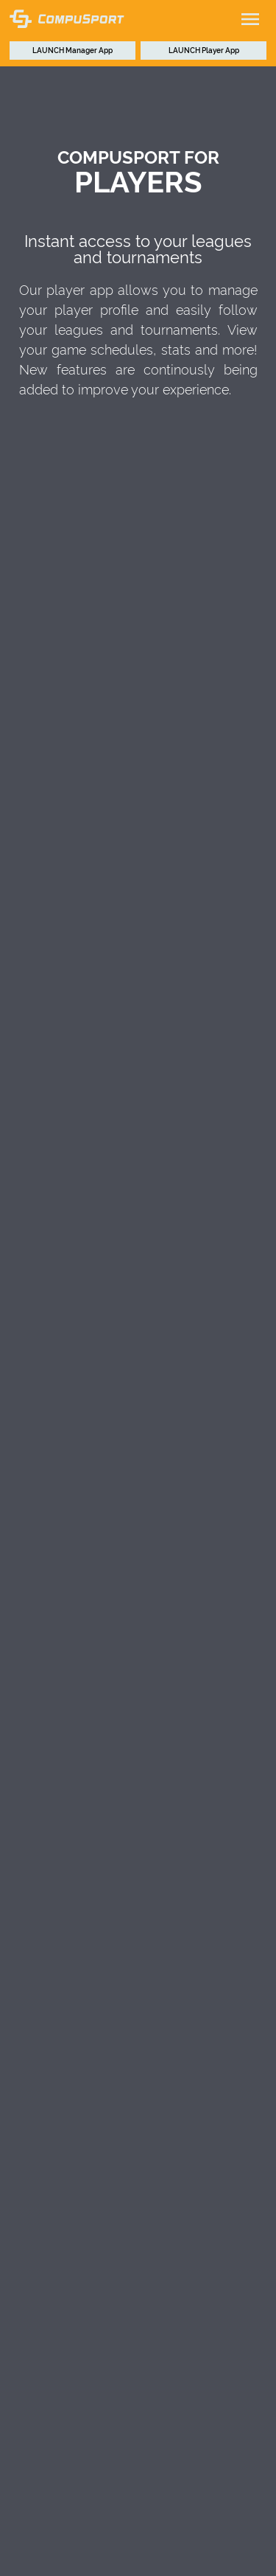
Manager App (72, 50)
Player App (204, 50)
